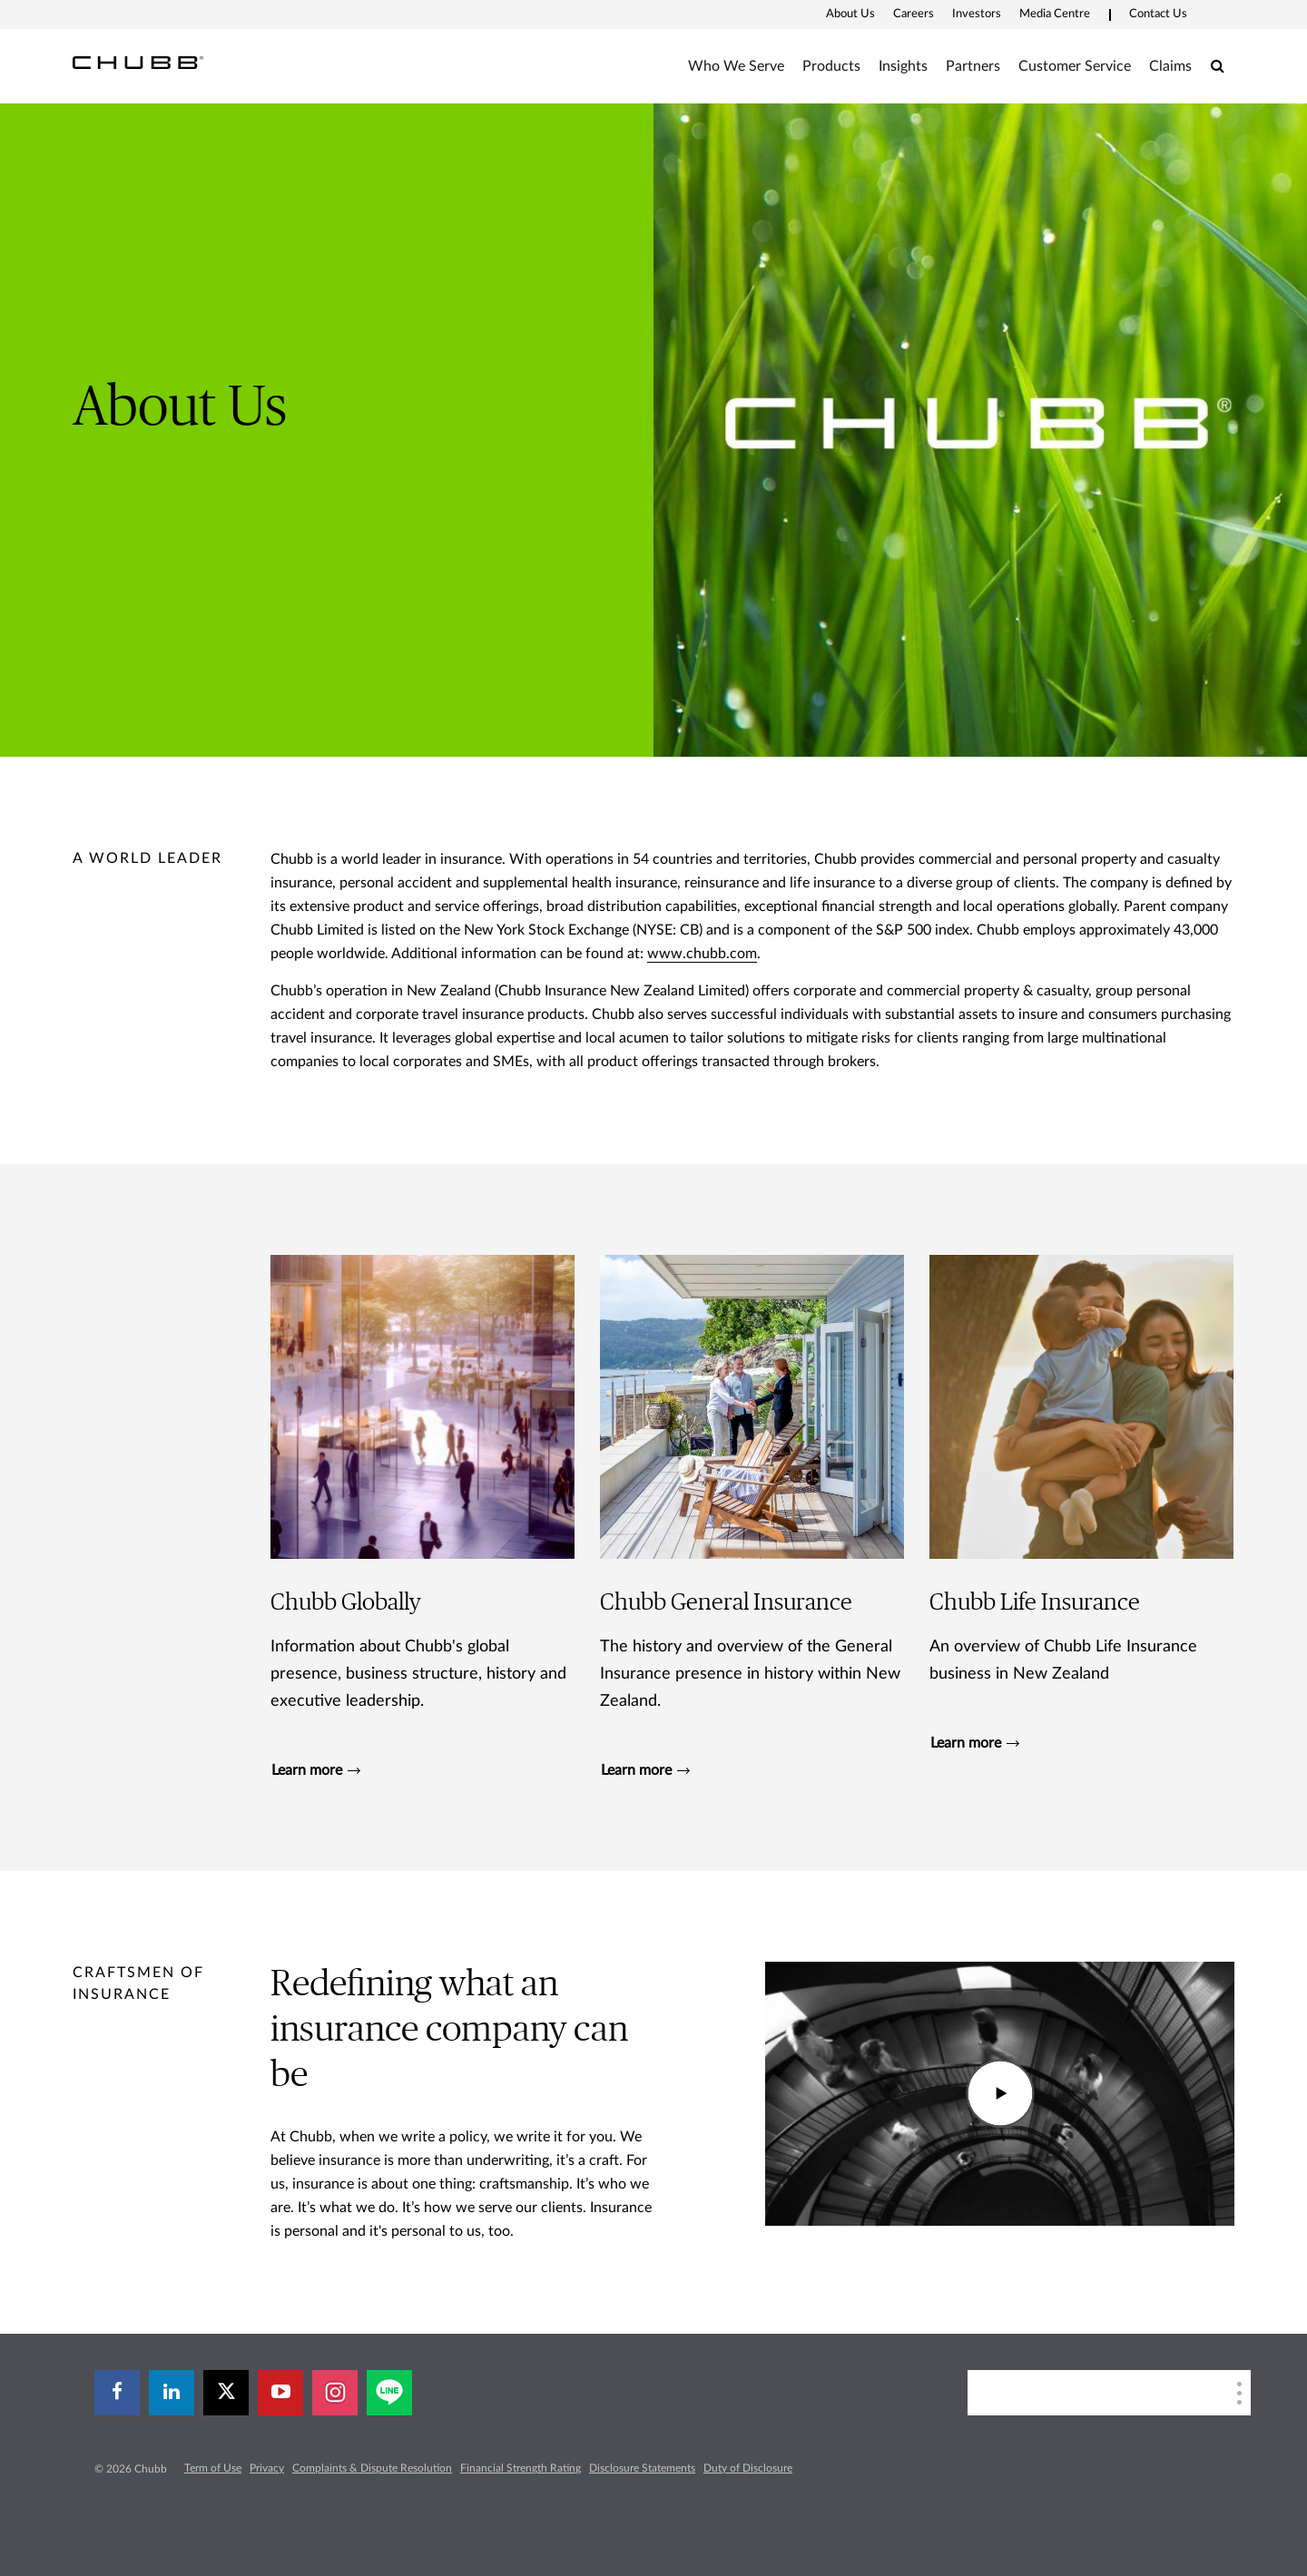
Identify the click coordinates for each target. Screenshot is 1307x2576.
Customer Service (1074, 66)
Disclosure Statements (642, 2468)
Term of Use (212, 2468)
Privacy (267, 2468)
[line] (389, 2392)
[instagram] (335, 2392)
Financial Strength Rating (520, 2468)
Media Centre (1054, 14)
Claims (1170, 66)
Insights (903, 66)
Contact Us (1158, 14)
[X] (226, 2392)
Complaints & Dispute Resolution (372, 2468)
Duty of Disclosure (747, 2468)
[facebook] (117, 2392)
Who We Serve (736, 66)
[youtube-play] (280, 2392)
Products (831, 66)
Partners (973, 66)
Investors (976, 14)
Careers (913, 14)
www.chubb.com (702, 953)
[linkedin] (171, 2392)
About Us (850, 14)
